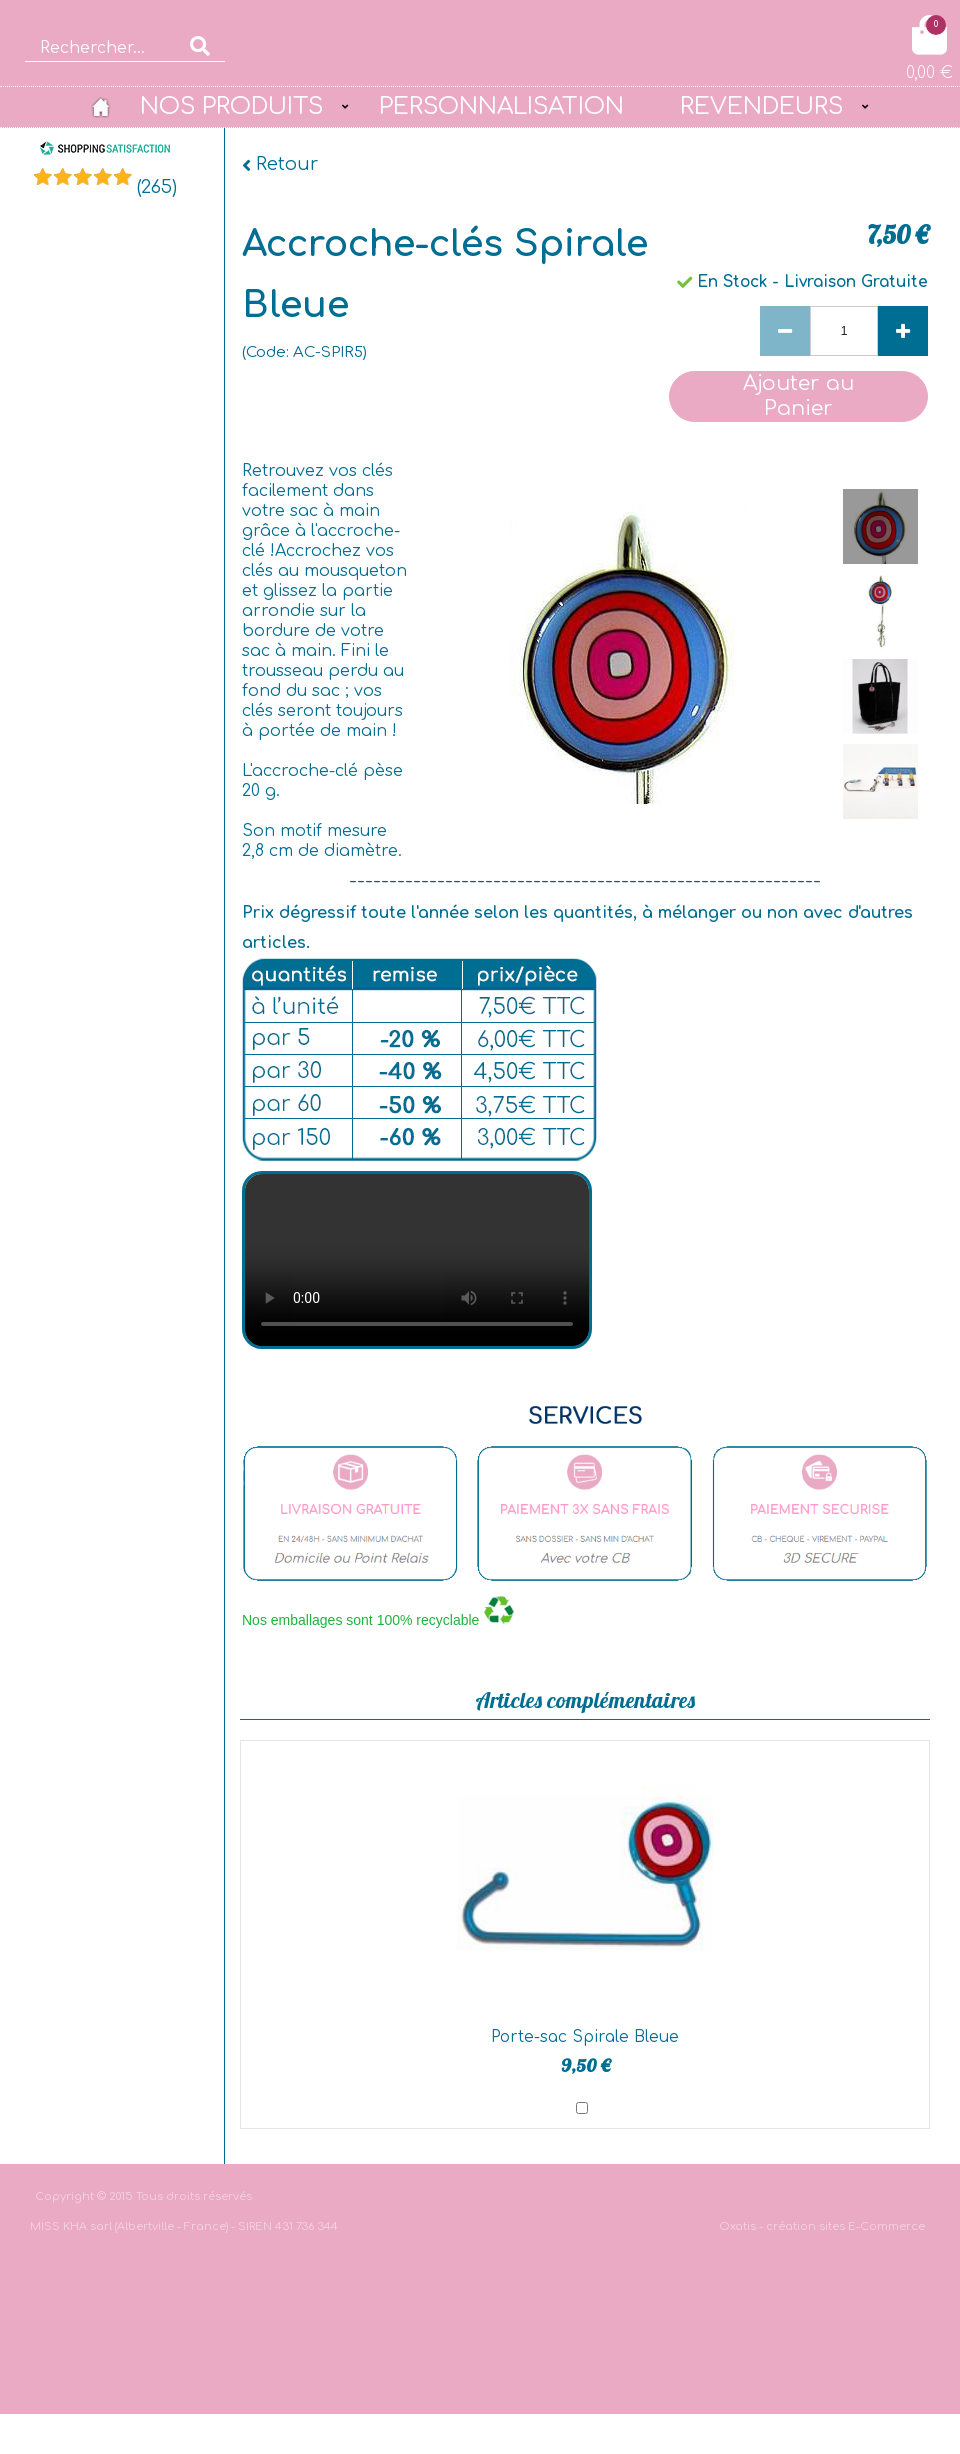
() (157, 187)
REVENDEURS (761, 106)
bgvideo (417, 1260)
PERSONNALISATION (501, 106)
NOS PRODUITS (231, 106)
